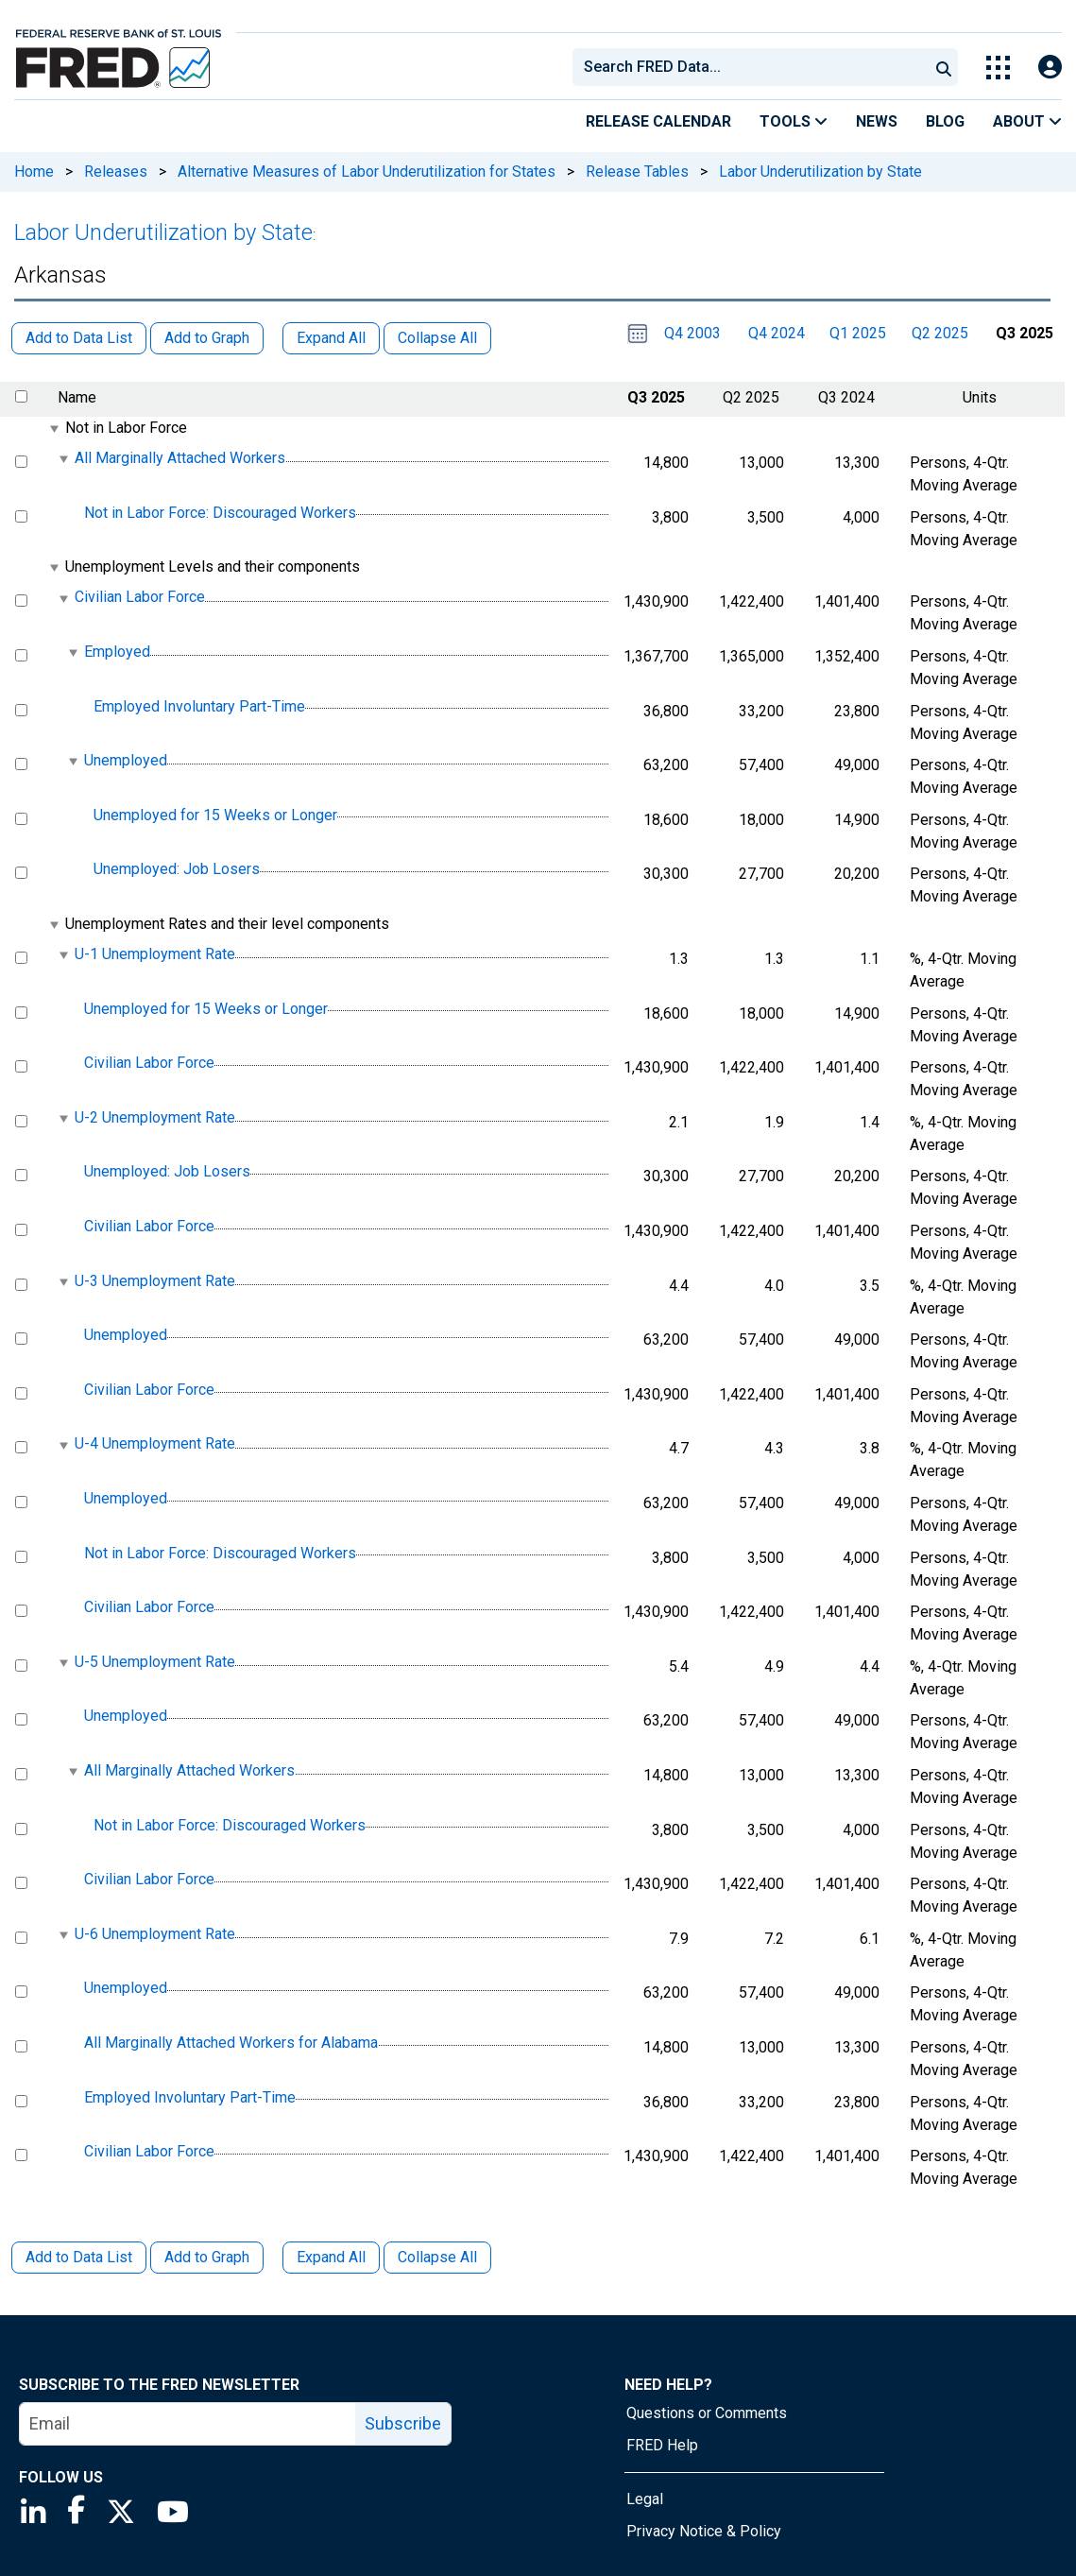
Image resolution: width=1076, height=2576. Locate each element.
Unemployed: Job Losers (177, 870)
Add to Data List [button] (79, 338)
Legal (644, 2499)
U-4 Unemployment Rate (155, 1444)
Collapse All (437, 2257)
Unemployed (125, 760)
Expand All (331, 2257)
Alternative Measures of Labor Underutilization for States (366, 171)
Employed (117, 652)
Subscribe (403, 2423)
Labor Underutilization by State (820, 171)
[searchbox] (753, 67)
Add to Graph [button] (206, 338)
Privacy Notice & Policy (703, 2531)
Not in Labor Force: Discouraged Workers (220, 513)
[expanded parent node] (53, 428)
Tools (794, 121)
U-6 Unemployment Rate (155, 1934)
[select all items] (21, 396)
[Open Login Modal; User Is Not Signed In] (1050, 67)
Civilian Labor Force (140, 598)
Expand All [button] (331, 338)
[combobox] (749, 67)
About (1027, 121)
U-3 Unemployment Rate (155, 1281)
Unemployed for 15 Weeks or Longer (215, 815)
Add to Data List (79, 2257)
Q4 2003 (692, 333)
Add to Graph (206, 2257)
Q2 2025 (940, 333)
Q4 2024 (776, 333)
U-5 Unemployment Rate (155, 1662)
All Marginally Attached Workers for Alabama (231, 2043)
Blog (945, 121)
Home (34, 171)
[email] (188, 2424)
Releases (115, 171)
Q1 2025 (857, 333)
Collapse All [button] (437, 338)
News (876, 121)
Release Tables (637, 171)
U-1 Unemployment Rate (155, 954)
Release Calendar (658, 121)
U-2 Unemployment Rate (155, 1117)
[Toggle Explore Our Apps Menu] (998, 67)
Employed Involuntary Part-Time (199, 706)
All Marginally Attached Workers (180, 458)
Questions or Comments (706, 2413)
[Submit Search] (944, 67)
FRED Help (662, 2445)
